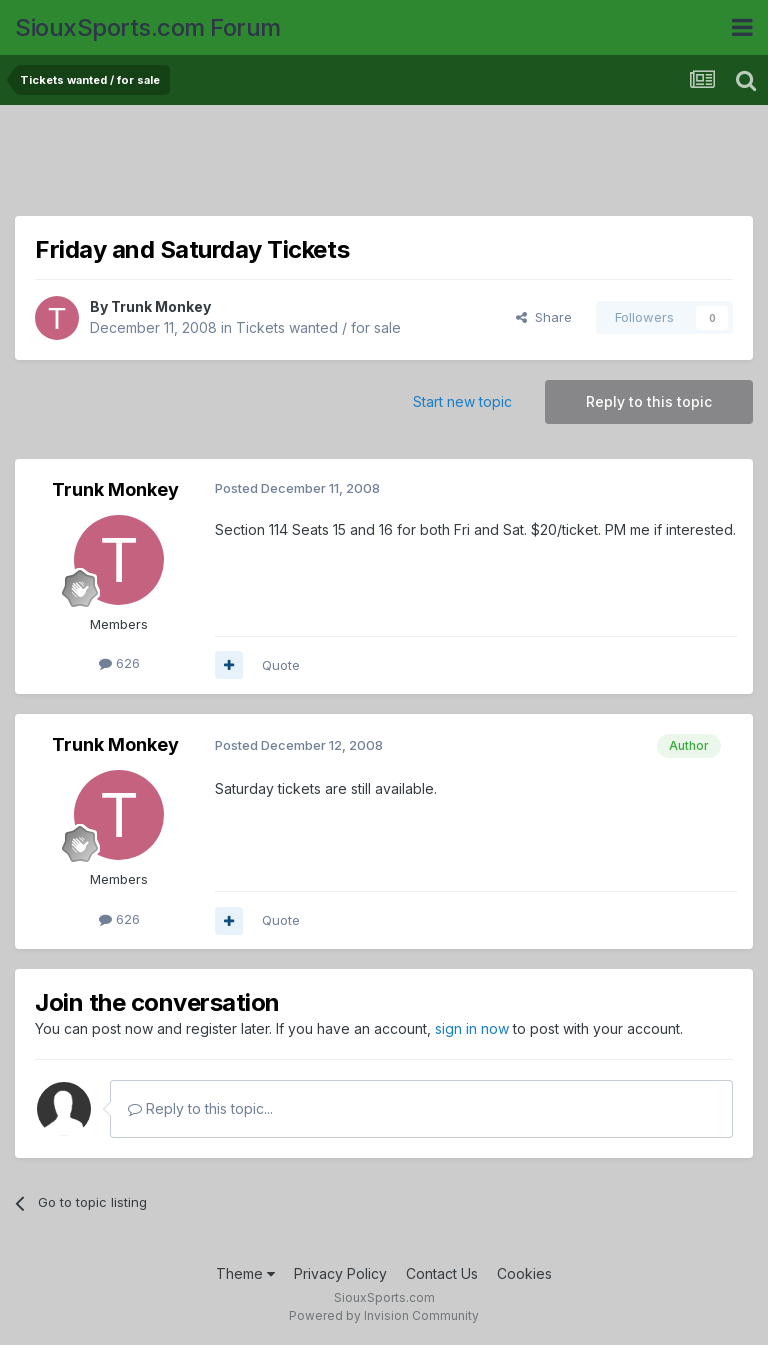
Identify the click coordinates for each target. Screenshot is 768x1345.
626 (119, 663)
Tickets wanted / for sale (318, 327)
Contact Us (442, 1273)
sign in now (472, 1028)
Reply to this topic (649, 401)
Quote (281, 665)
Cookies (524, 1273)
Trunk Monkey (161, 306)
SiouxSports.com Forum (148, 27)
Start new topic (462, 401)
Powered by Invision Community (384, 1315)
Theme (245, 1273)
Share (544, 317)
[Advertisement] (384, 165)
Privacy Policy (340, 1273)
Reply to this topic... (200, 1108)
